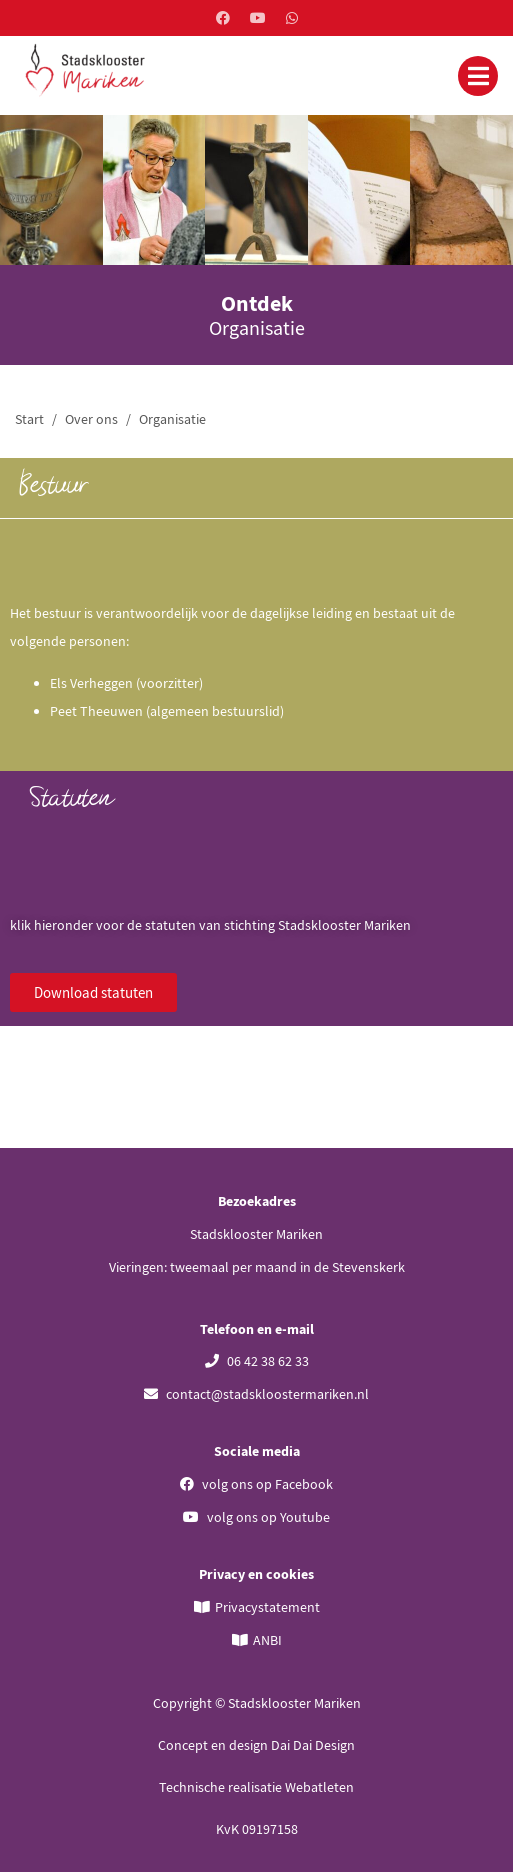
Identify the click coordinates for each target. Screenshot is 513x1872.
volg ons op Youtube (256, 1517)
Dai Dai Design (313, 1745)
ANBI (267, 1640)
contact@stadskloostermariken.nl (256, 1394)
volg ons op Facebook (256, 1484)
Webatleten (319, 1787)
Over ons (91, 419)
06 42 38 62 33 (257, 1361)
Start (29, 419)
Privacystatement (267, 1607)
